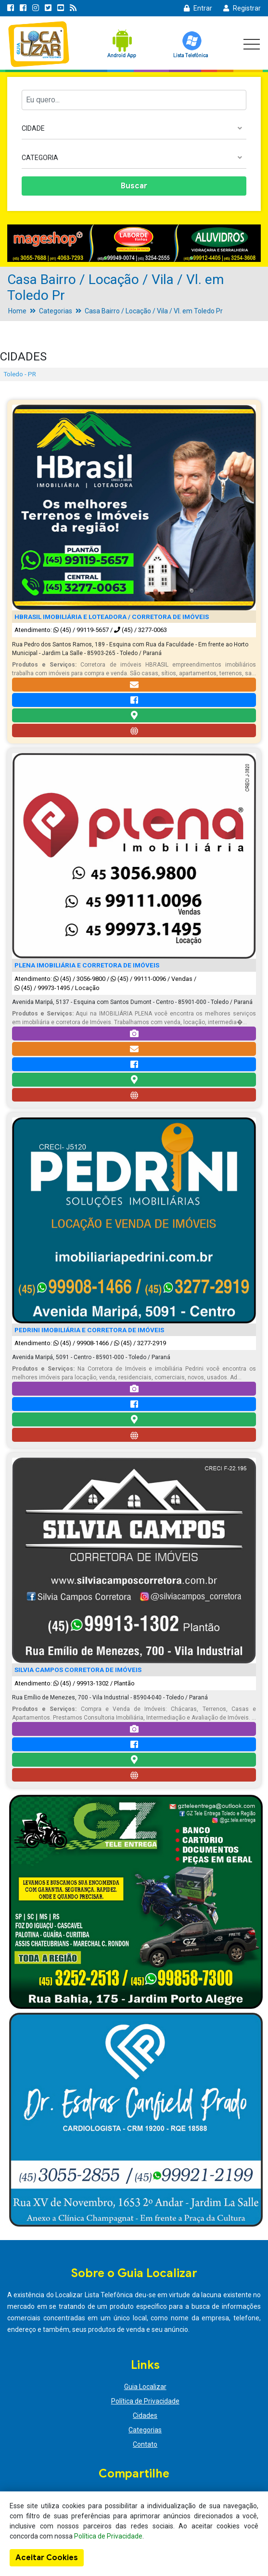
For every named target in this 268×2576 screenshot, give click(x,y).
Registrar (242, 8)
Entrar (198, 8)
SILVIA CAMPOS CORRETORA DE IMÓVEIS (77, 1669)
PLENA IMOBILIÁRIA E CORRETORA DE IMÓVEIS (86, 965)
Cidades (145, 2415)
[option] (134, 242)
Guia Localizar (145, 2386)
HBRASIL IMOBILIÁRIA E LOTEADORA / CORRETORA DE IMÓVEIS (111, 616)
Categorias (55, 311)
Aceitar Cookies (46, 2558)
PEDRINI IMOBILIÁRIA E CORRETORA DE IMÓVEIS (89, 1330)
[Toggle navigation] (251, 44)
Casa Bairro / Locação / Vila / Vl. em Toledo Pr (154, 311)
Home (17, 311)
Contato (145, 2444)
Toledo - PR (19, 374)
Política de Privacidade (145, 2401)
